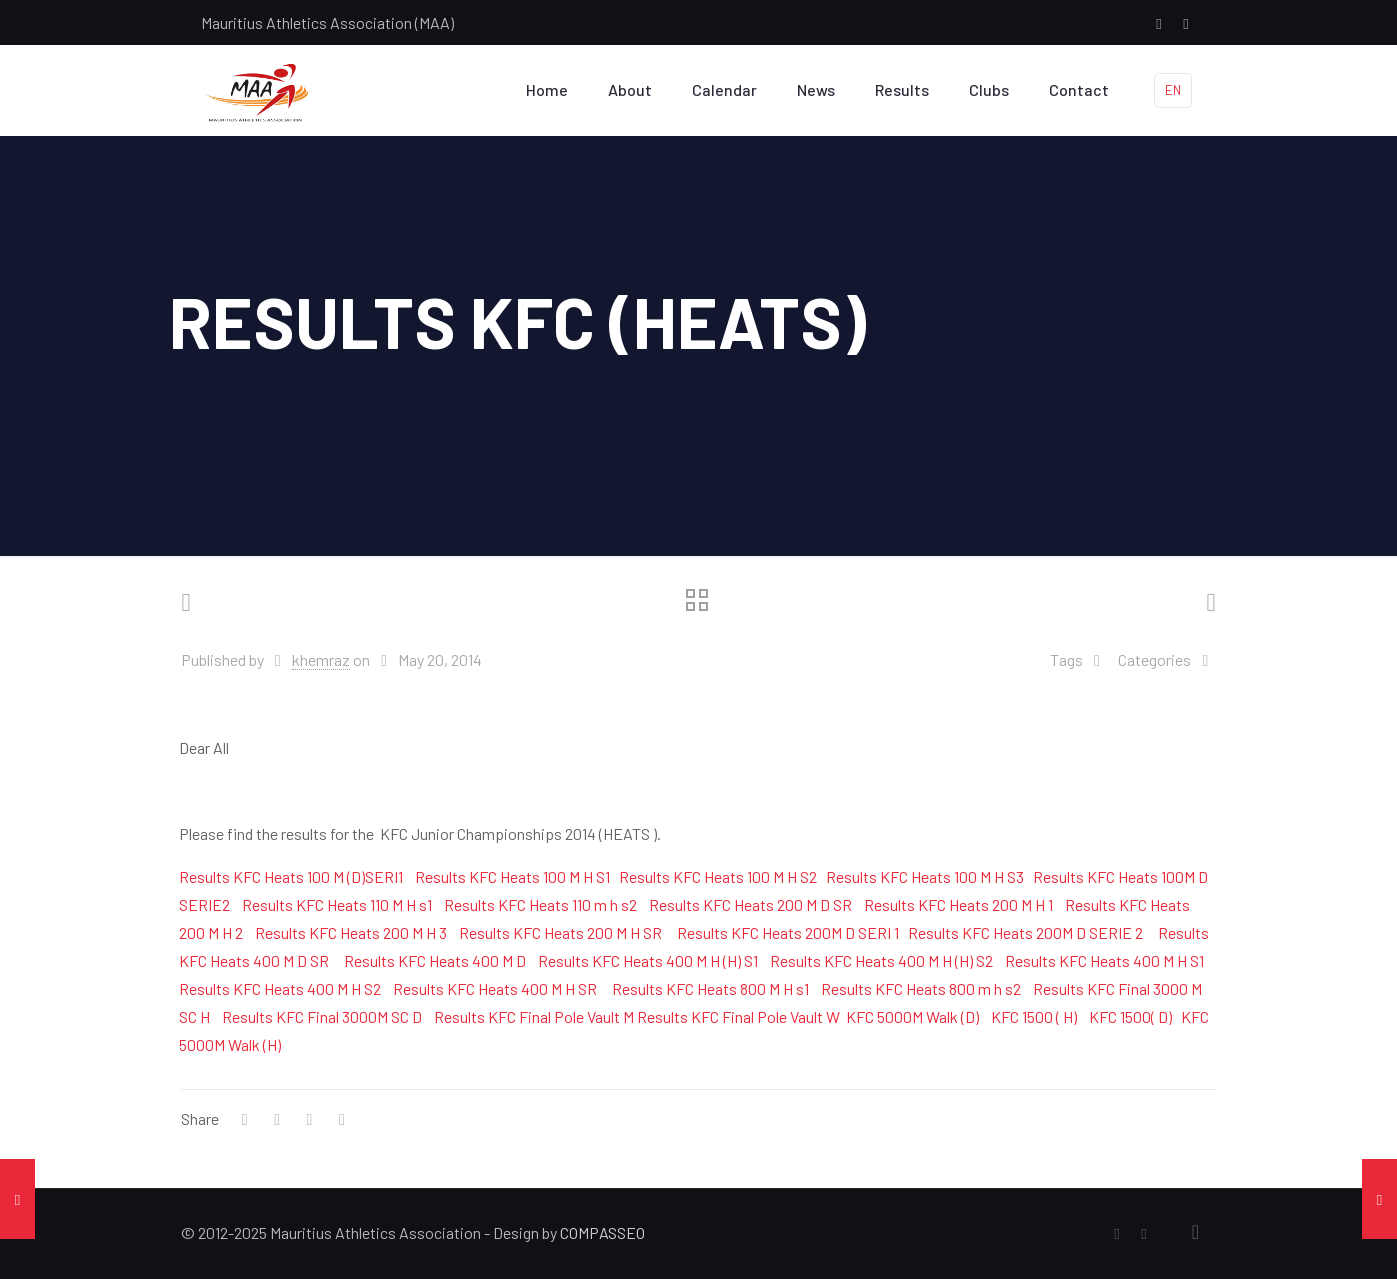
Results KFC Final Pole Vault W (738, 1016)
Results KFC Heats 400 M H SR (495, 988)
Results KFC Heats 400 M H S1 (1104, 960)
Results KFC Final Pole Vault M (534, 1016)
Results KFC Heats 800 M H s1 (710, 988)
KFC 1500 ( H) (1034, 1016)
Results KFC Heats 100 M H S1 (512, 876)
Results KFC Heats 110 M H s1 (337, 904)
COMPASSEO (602, 1232)
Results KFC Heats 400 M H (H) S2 (881, 960)
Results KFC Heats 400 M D (435, 960)
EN (1173, 90)
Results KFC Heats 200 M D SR (750, 904)
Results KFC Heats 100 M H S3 (925, 876)
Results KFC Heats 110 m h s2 (540, 904)
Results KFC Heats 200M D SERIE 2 (1025, 932)
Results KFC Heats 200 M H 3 (351, 932)
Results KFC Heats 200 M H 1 (958, 904)
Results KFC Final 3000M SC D (322, 1016)
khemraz (321, 659)
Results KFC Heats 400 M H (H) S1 (648, 960)
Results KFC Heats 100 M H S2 (718, 876)
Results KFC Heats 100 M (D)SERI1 (291, 876)
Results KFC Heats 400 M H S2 (280, 988)
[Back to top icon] (1196, 1231)
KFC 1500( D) (1130, 1016)
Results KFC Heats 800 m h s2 (921, 988)
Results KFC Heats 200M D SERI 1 (788, 932)
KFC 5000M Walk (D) (912, 1016)
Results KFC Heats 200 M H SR (560, 932)
